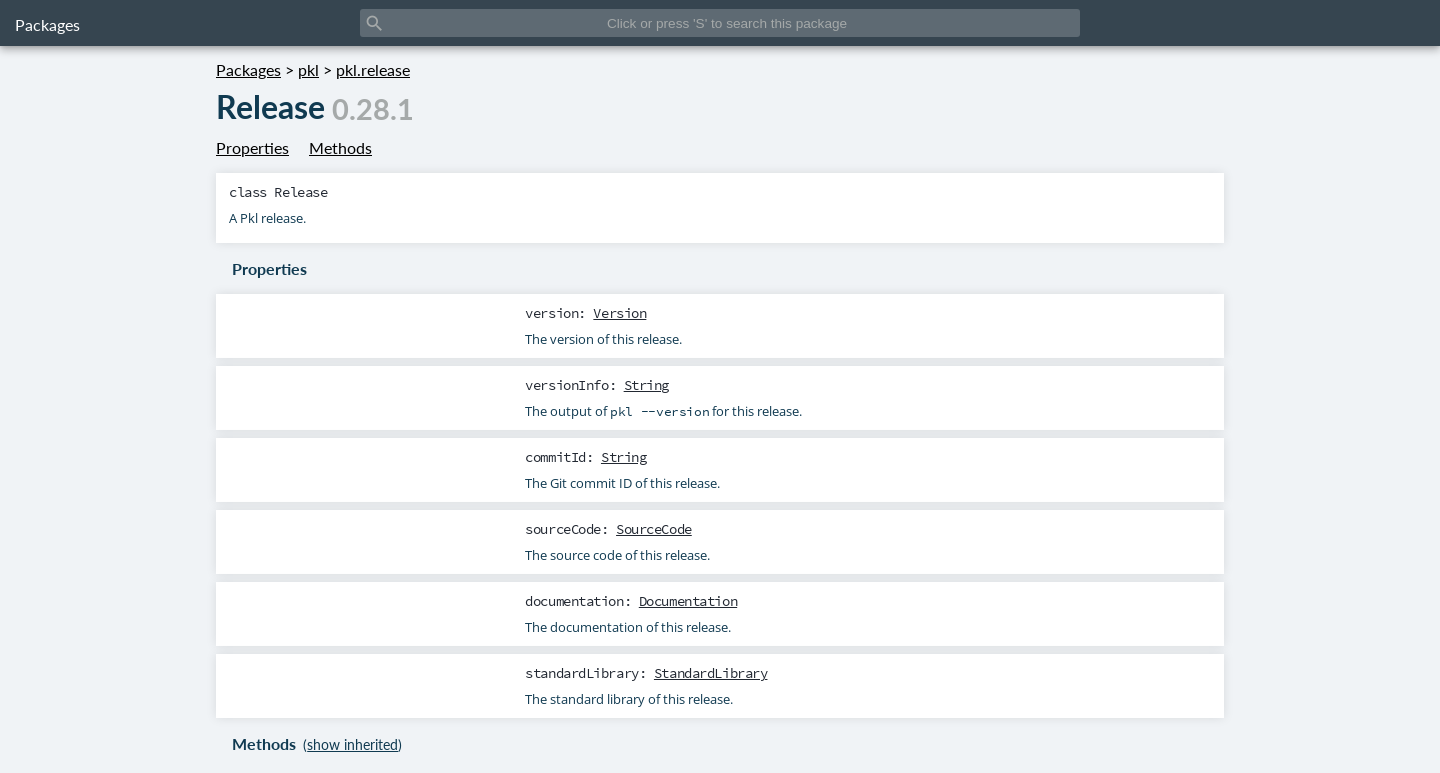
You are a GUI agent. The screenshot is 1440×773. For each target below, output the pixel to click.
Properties (252, 147)
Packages (47, 24)
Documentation (688, 601)
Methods (340, 147)
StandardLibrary (711, 673)
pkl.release (373, 69)
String (646, 385)
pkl (308, 69)
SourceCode (654, 529)
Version (619, 313)
